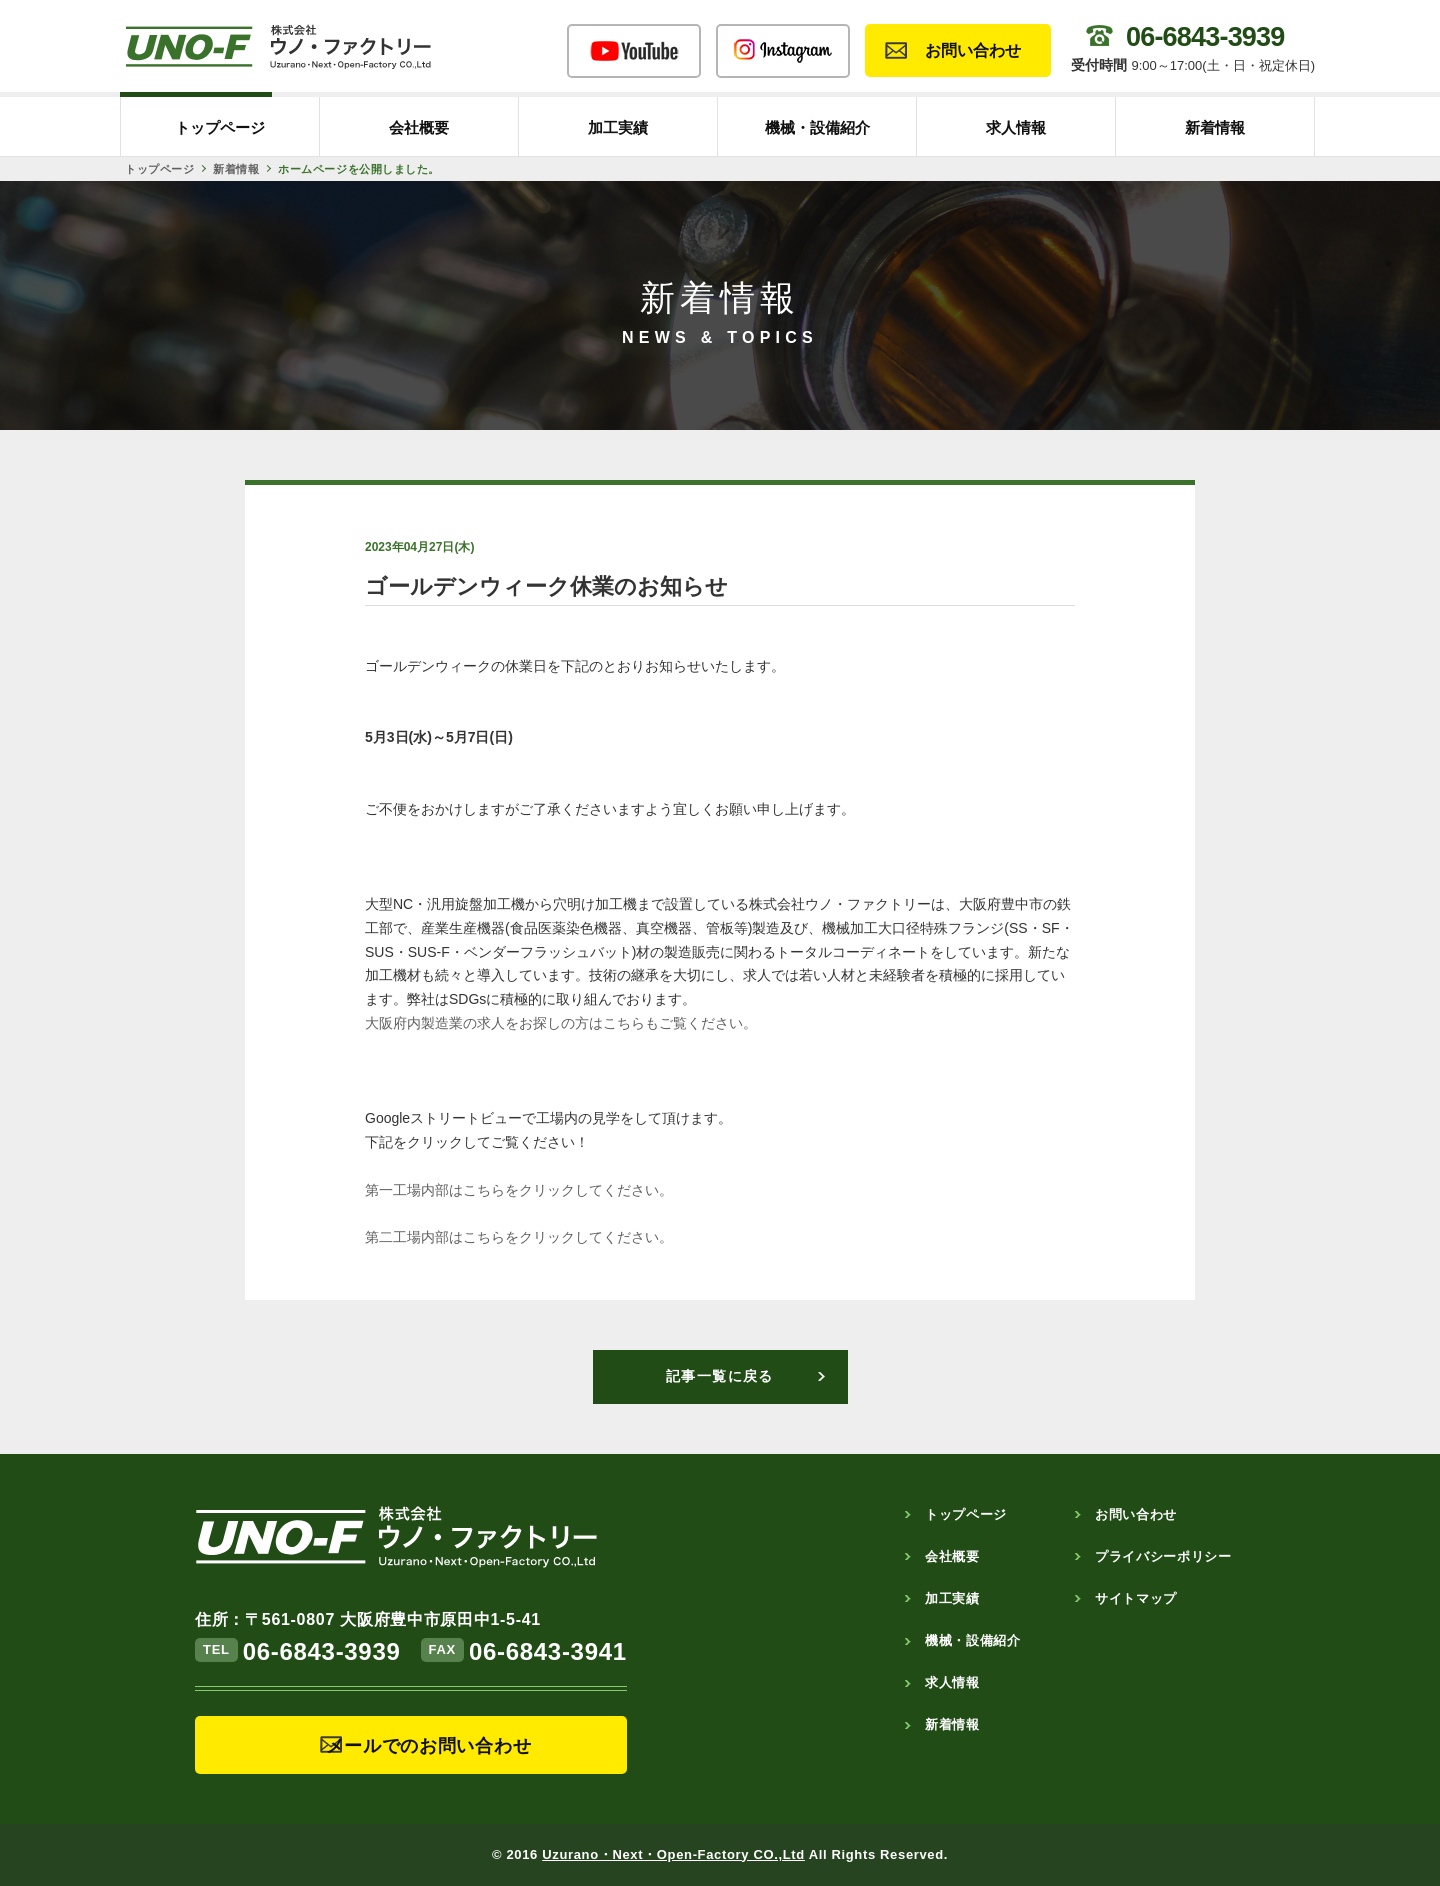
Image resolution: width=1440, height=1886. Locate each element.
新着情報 (1215, 127)
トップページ (220, 127)
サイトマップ (1136, 1598)
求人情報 (1016, 127)
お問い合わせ (973, 50)
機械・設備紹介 (817, 127)
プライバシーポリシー (1163, 1556)
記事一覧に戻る (720, 1376)
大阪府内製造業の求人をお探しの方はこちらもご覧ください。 (561, 1023)
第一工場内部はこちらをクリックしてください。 (519, 1190)
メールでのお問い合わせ (429, 1746)
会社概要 (419, 127)
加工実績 (618, 127)
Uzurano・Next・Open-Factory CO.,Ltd (673, 1854)
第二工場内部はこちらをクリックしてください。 (519, 1237)
